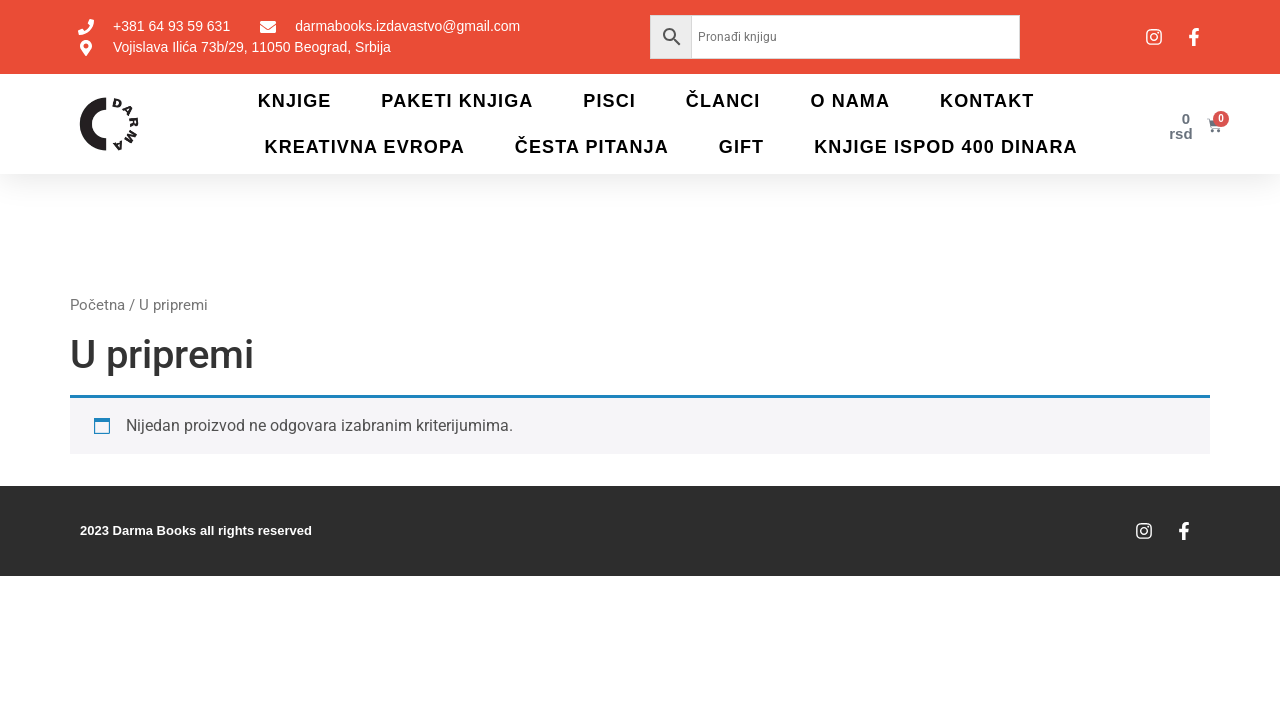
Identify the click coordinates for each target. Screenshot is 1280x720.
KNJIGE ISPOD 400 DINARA (945, 147)
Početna (97, 305)
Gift (741, 147)
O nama (850, 101)
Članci (723, 101)
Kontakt (987, 101)
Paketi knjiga (457, 101)
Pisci (609, 101)
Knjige (295, 101)
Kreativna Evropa (365, 147)
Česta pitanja (592, 147)
